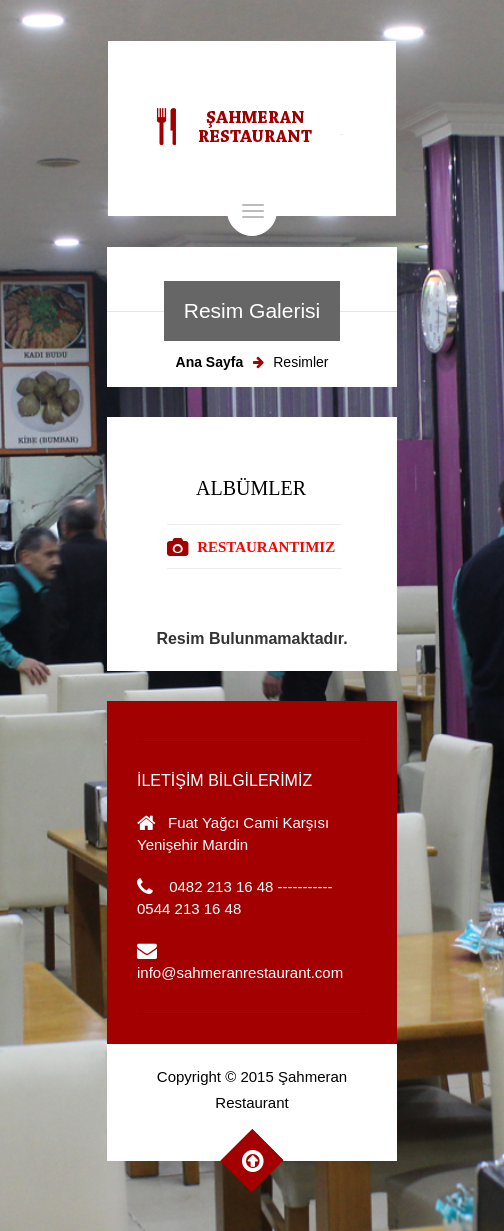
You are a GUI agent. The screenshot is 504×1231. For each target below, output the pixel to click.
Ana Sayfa (210, 362)
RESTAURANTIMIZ (266, 547)
